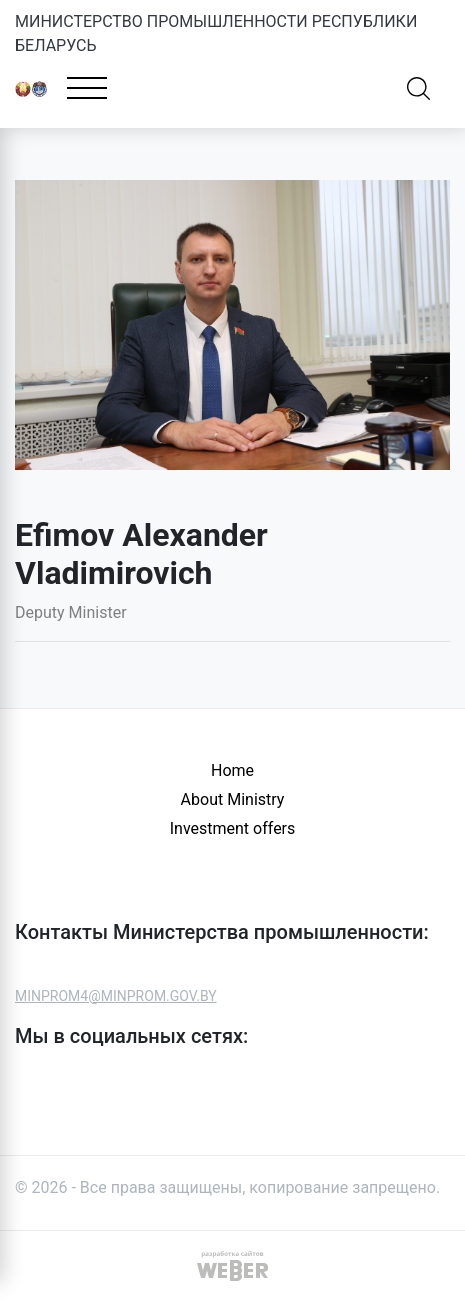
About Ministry (233, 799)
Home (232, 770)
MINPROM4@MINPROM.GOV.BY (116, 996)
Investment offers (233, 828)
